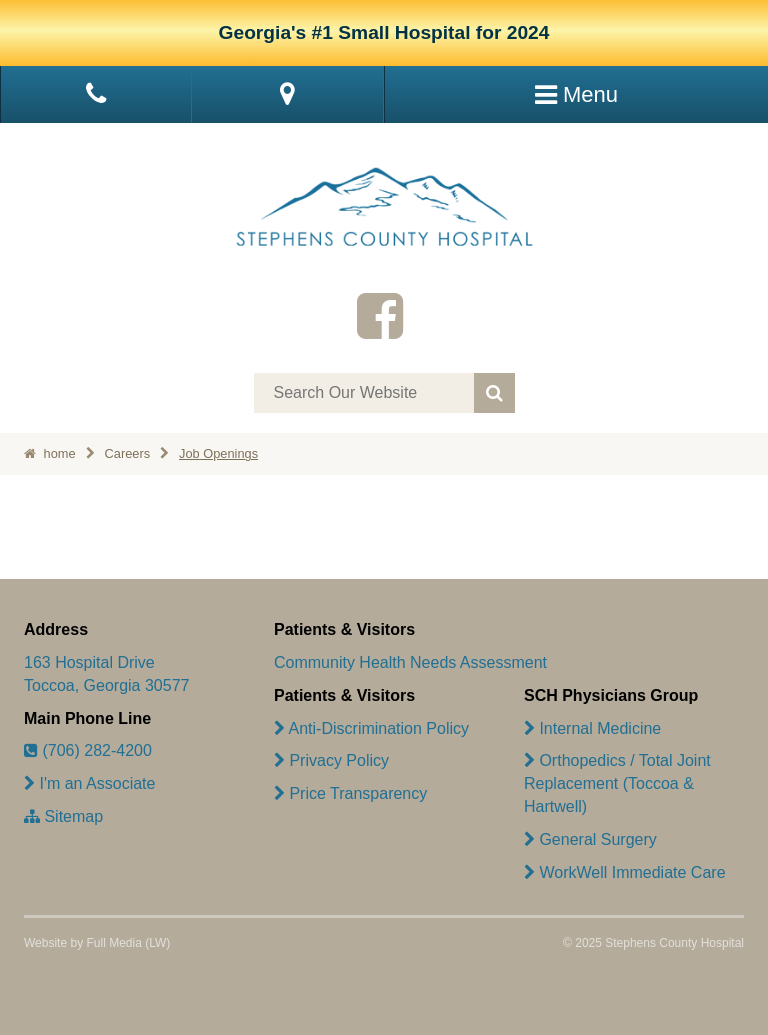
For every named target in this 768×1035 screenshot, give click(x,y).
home (50, 453)
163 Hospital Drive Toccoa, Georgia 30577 (106, 674)
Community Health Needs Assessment (410, 662)
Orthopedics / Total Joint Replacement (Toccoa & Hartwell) (617, 783)
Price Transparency (350, 793)
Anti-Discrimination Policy (371, 728)
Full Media (113, 943)
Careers (128, 453)
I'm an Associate (89, 783)
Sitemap (63, 816)
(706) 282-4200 (88, 750)
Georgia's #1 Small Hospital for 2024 (384, 32)
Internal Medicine (592, 728)
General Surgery (590, 839)
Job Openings (218, 453)
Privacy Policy (331, 760)
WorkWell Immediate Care (625, 872)
